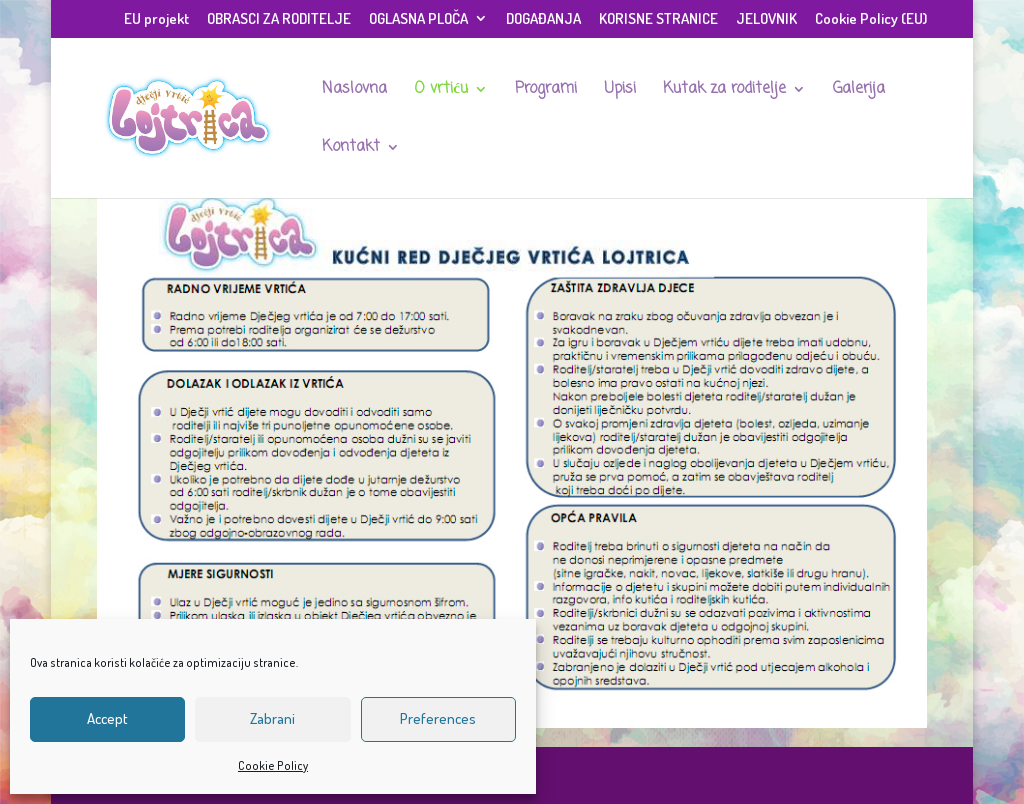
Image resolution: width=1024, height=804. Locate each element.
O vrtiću (441, 91)
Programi (546, 91)
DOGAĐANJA (543, 19)
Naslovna (354, 91)
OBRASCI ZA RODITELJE (279, 19)
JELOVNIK (766, 19)
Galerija (859, 91)
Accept (107, 718)
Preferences (438, 718)
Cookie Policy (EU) (871, 19)
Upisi (620, 91)
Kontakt (351, 149)
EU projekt (156, 19)
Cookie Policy (273, 765)
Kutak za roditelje (724, 91)
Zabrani (272, 718)
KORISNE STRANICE (658, 19)
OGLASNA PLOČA (418, 19)
